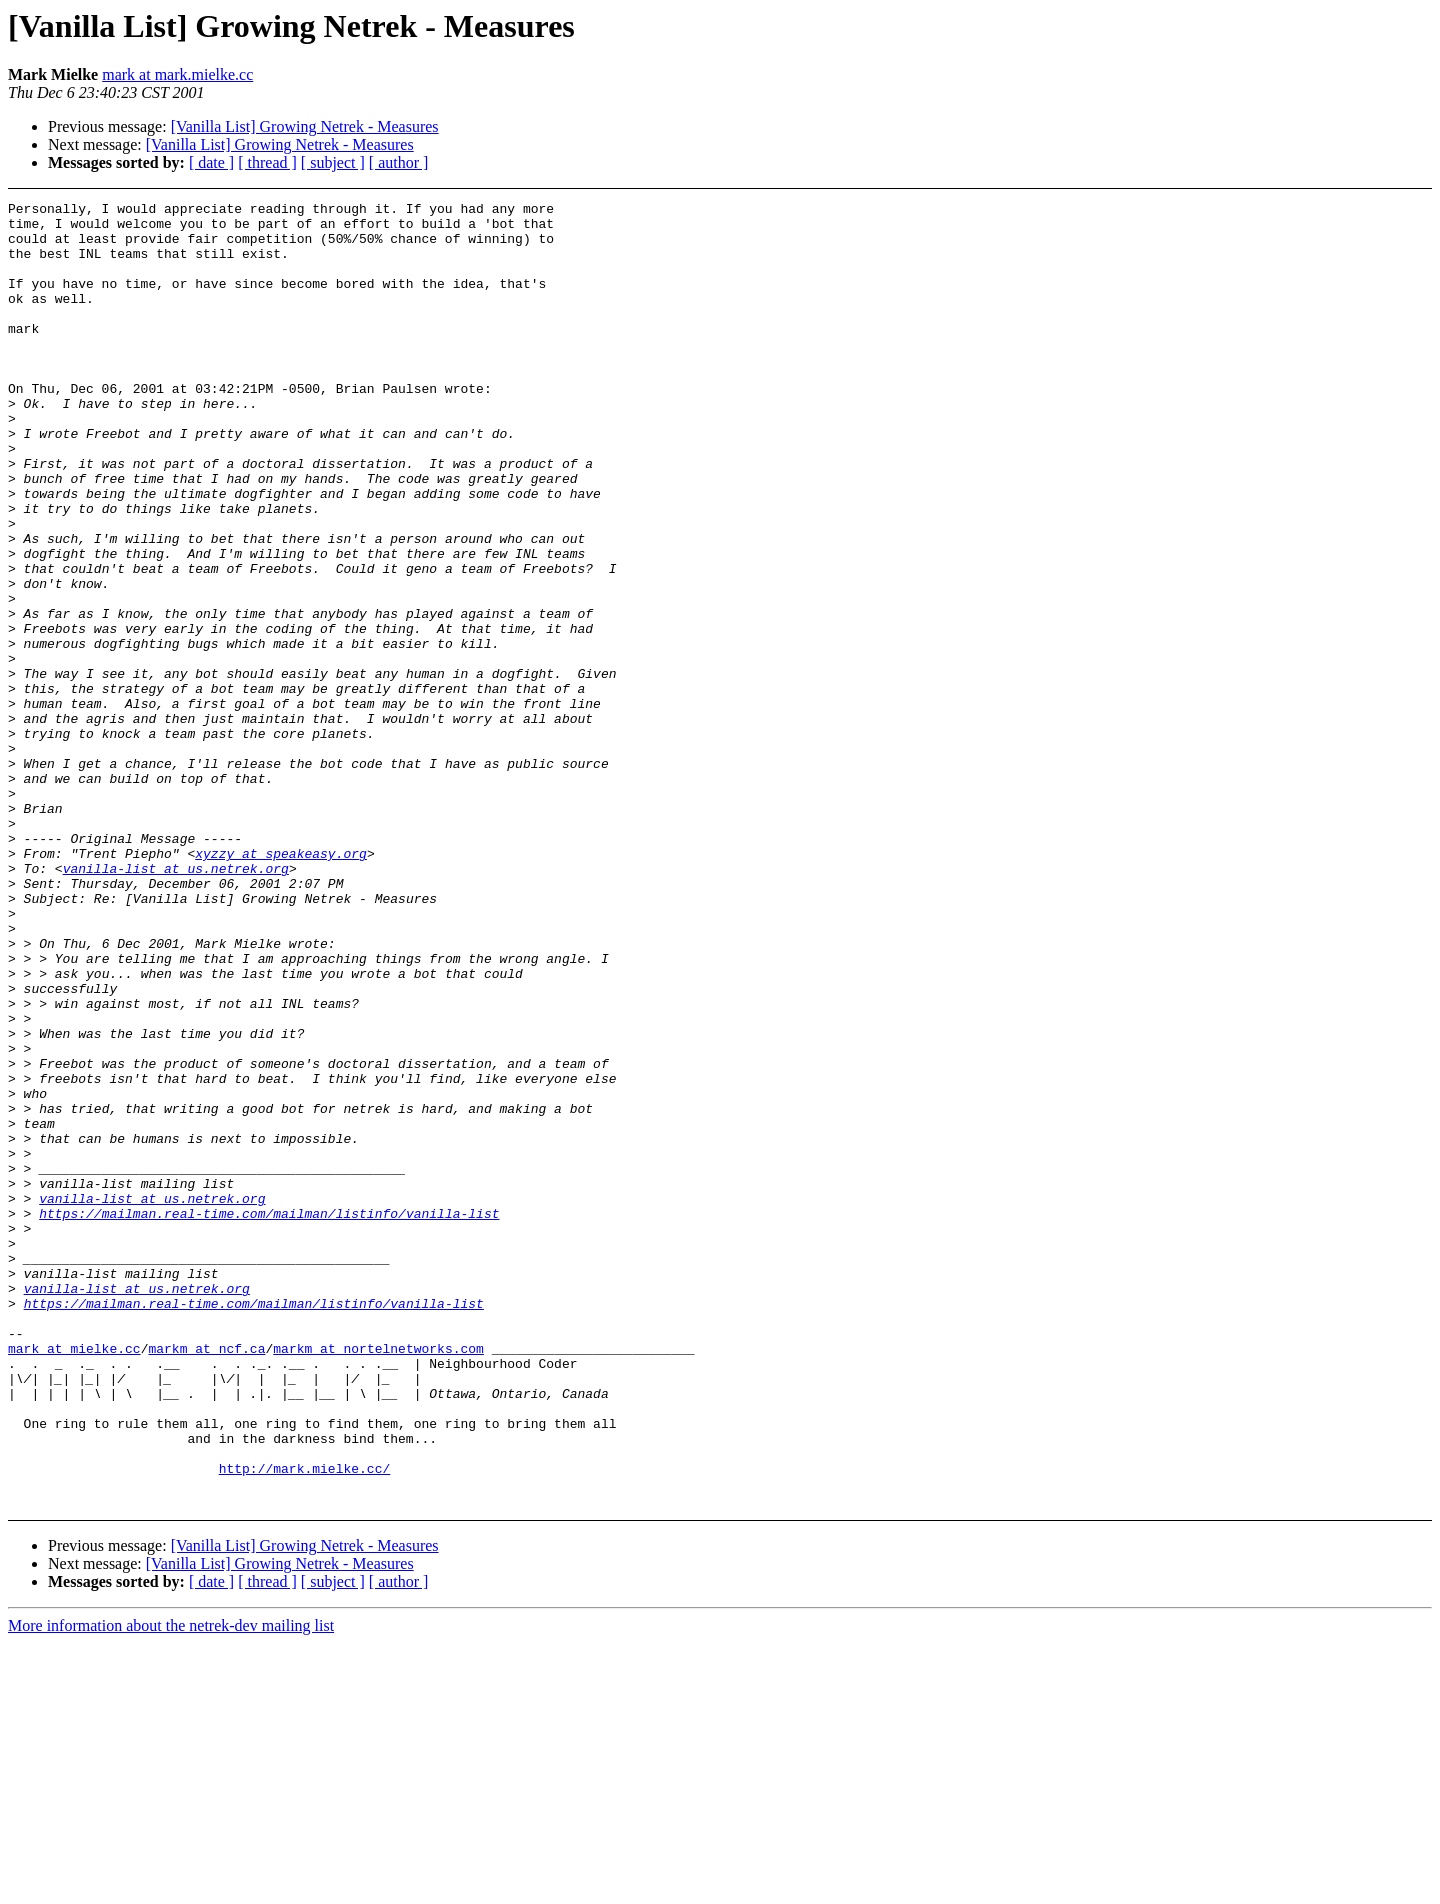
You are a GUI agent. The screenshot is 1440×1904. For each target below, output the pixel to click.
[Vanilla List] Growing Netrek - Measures (305, 126)
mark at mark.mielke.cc (177, 74)
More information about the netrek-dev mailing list (171, 1886)
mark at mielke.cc (74, 1579)
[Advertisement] (1280, 251)
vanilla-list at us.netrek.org (176, 1003)
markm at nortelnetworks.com (378, 1579)
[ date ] (211, 162)
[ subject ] (333, 162)
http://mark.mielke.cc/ (305, 1723)
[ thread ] (267, 162)
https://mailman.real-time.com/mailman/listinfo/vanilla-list (269, 1417)
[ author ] (399, 162)
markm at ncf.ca (206, 1579)
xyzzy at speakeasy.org (281, 985)
